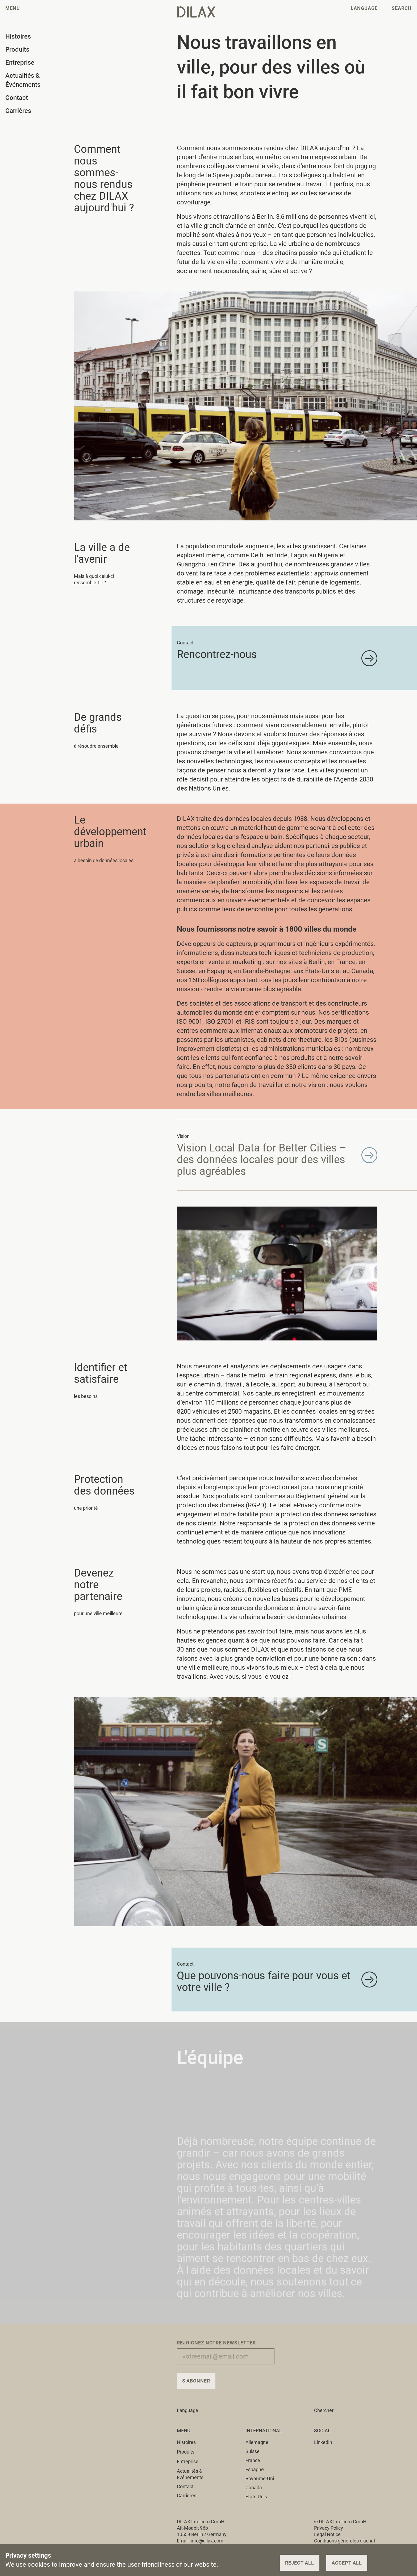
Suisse (252, 2451)
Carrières (186, 2495)
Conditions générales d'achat (344, 2541)
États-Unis (256, 2496)
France (252, 2460)
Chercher (323, 2410)
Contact (185, 2486)
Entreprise (191, 2461)
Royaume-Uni (259, 2478)
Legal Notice (327, 2534)
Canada (253, 2487)
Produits (189, 2452)
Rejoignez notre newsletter (216, 2342)
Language (190, 2410)
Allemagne (256, 2442)
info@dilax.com (207, 2541)
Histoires (189, 2442)
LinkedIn (323, 2442)
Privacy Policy (328, 2528)
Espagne (254, 2469)
